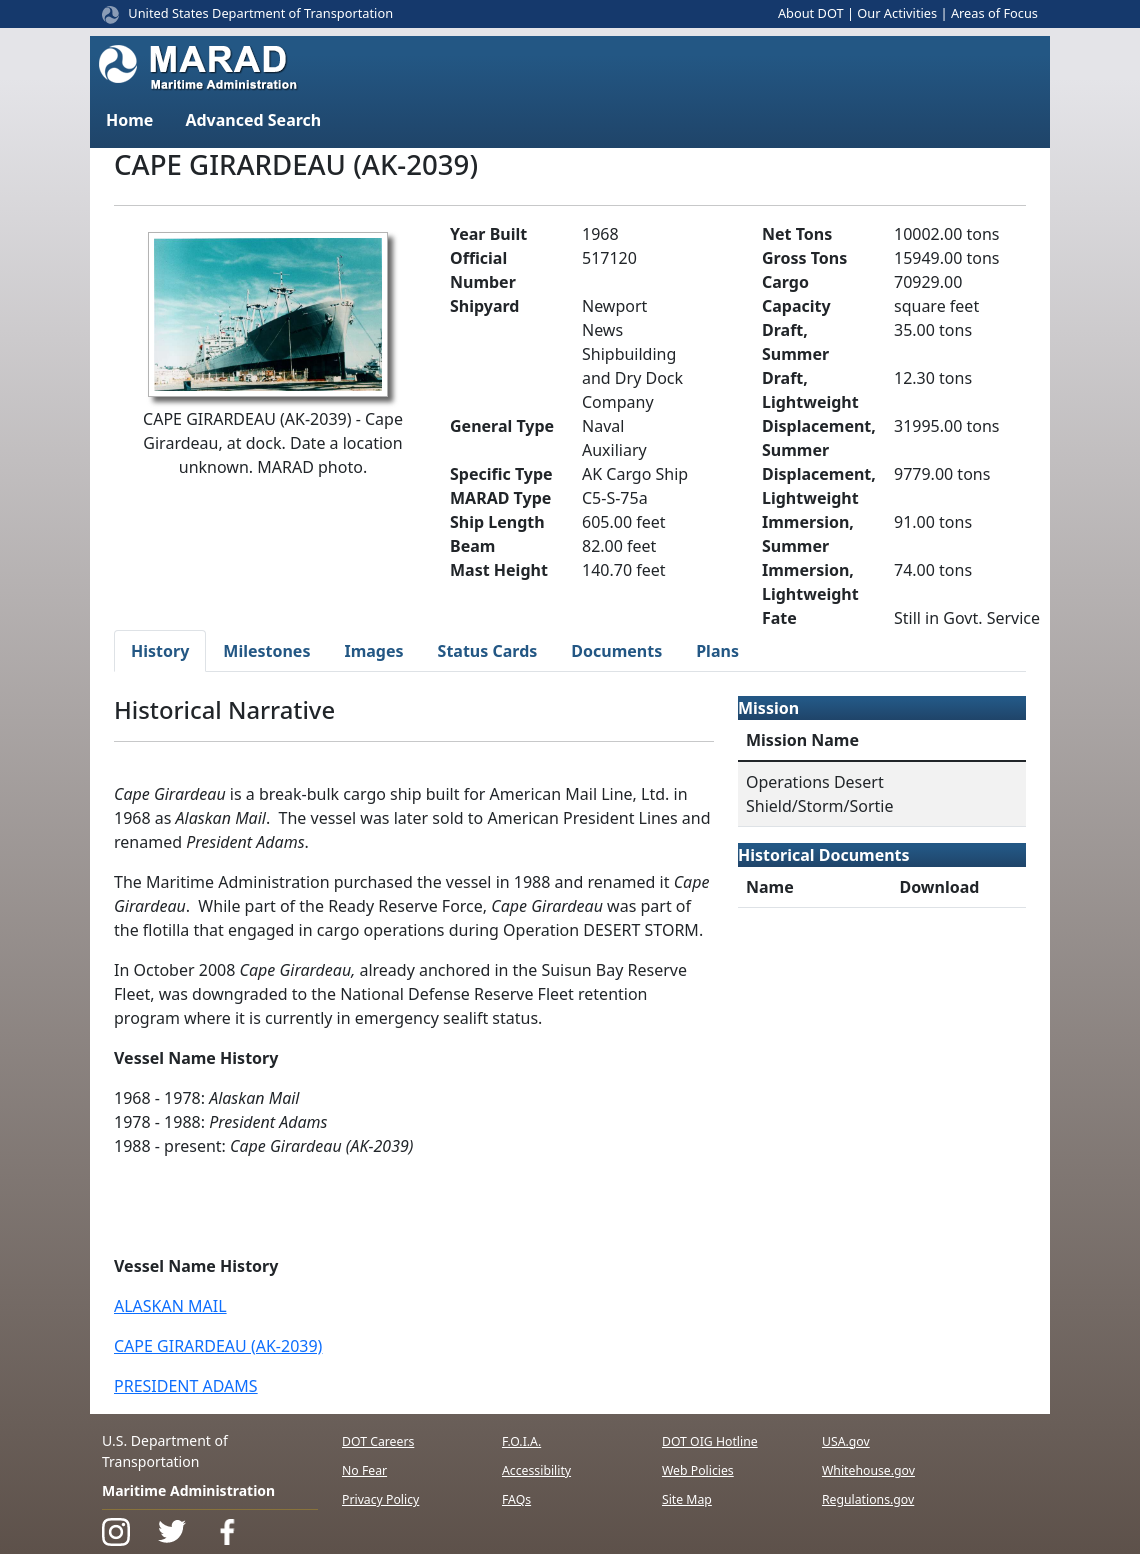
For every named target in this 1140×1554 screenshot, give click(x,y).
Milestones (266, 651)
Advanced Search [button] (253, 120)
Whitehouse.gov (868, 1470)
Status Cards (488, 651)
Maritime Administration (188, 1490)
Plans (717, 651)
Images (373, 651)
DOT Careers (378, 1441)
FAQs (516, 1499)
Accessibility (536, 1470)
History (160, 651)
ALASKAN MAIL (170, 1306)
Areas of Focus (994, 13)
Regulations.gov (868, 1499)
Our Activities (897, 13)
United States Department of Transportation (260, 13)
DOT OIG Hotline (710, 1441)
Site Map (687, 1499)
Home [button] (129, 120)
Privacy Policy (380, 1499)
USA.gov (846, 1441)
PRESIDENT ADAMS (186, 1386)
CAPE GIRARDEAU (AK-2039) (218, 1346)
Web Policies (698, 1470)
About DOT (811, 13)
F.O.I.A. (521, 1441)
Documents (616, 651)
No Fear (364, 1470)
